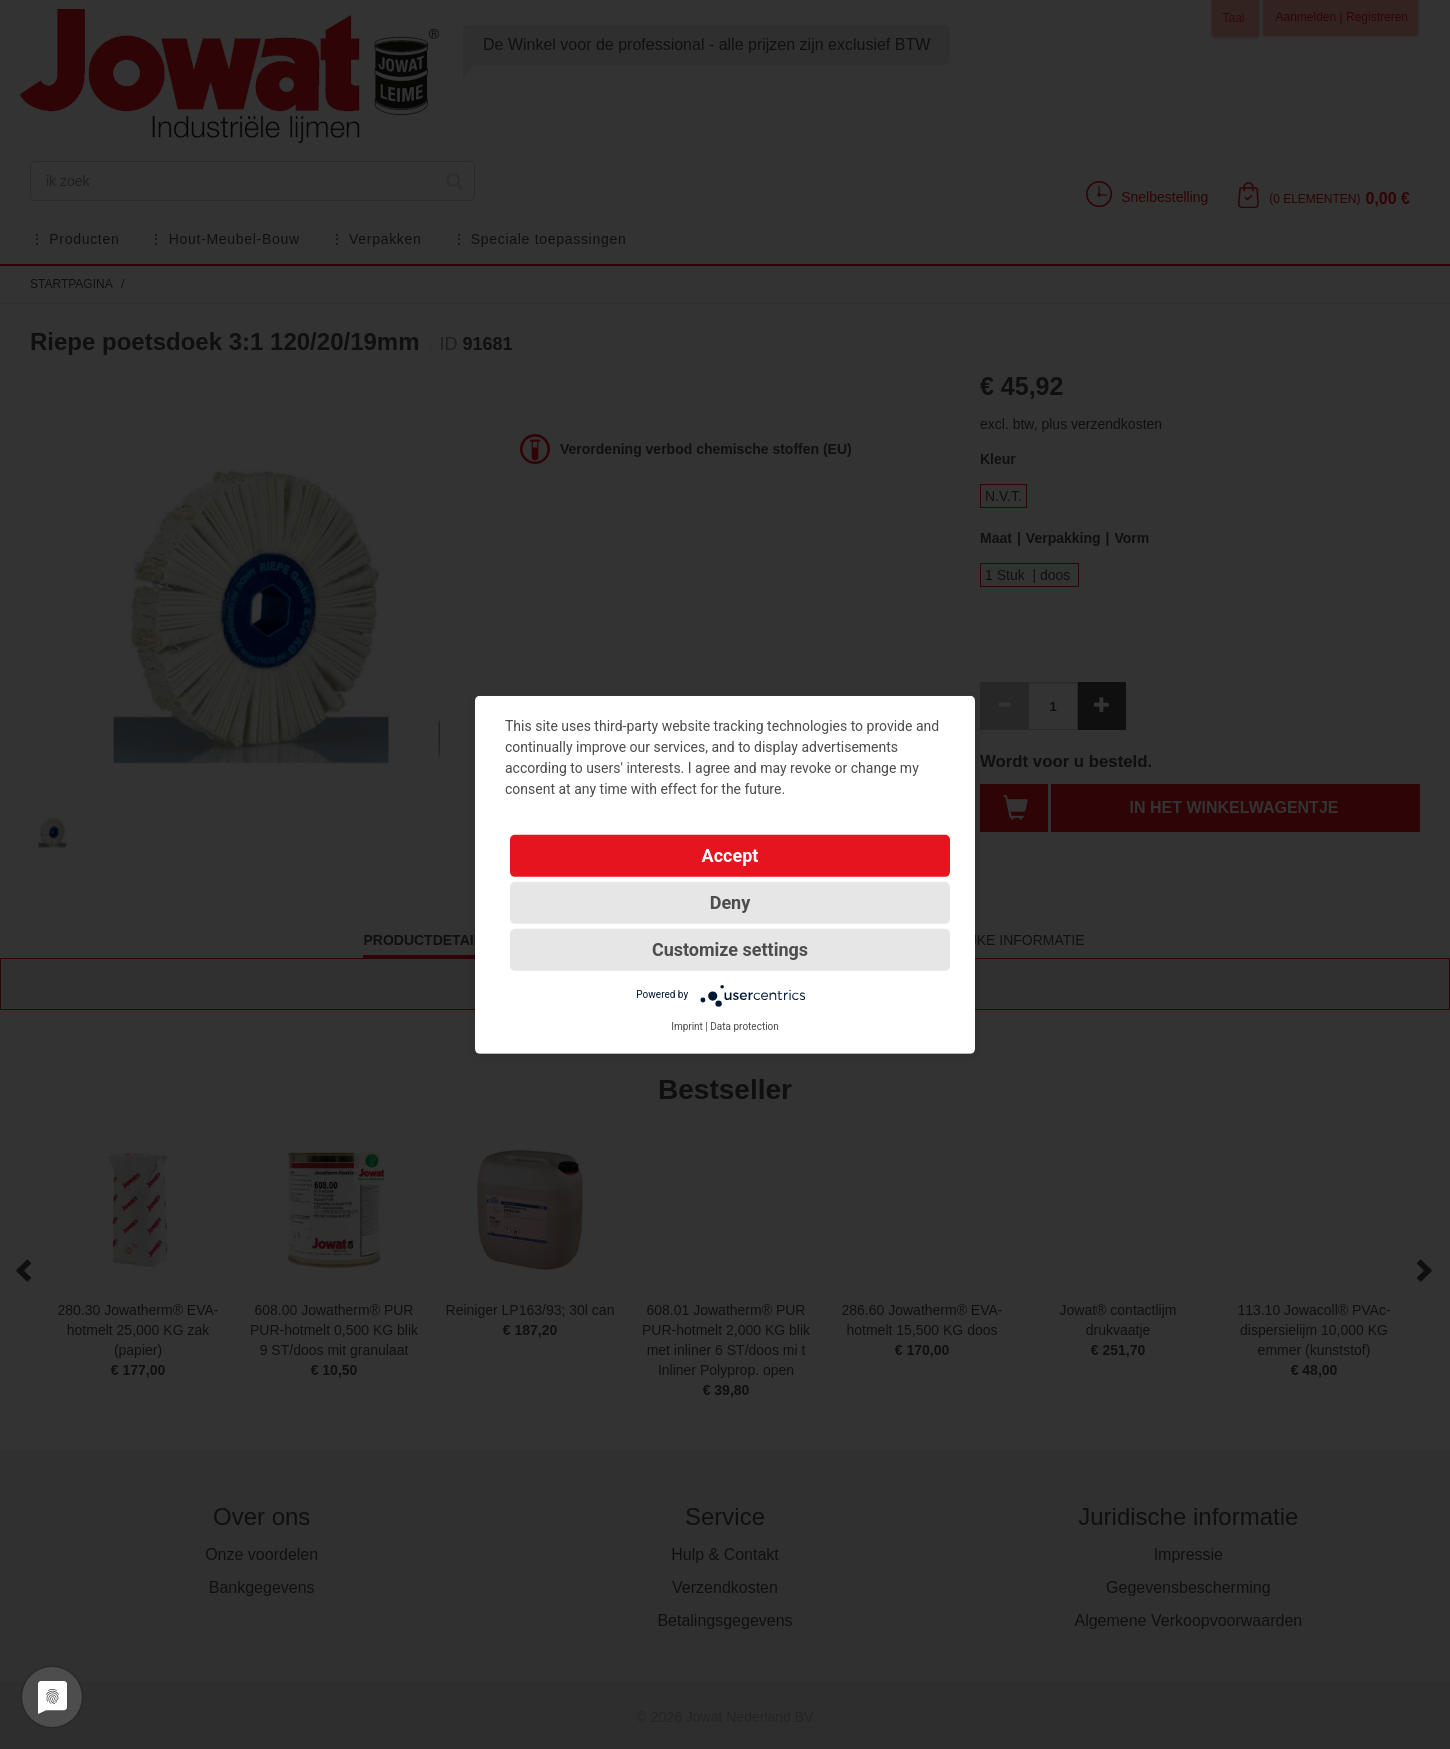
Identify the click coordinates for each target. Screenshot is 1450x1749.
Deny (730, 901)
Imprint (687, 1025)
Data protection (744, 1025)
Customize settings (730, 948)
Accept (730, 854)
